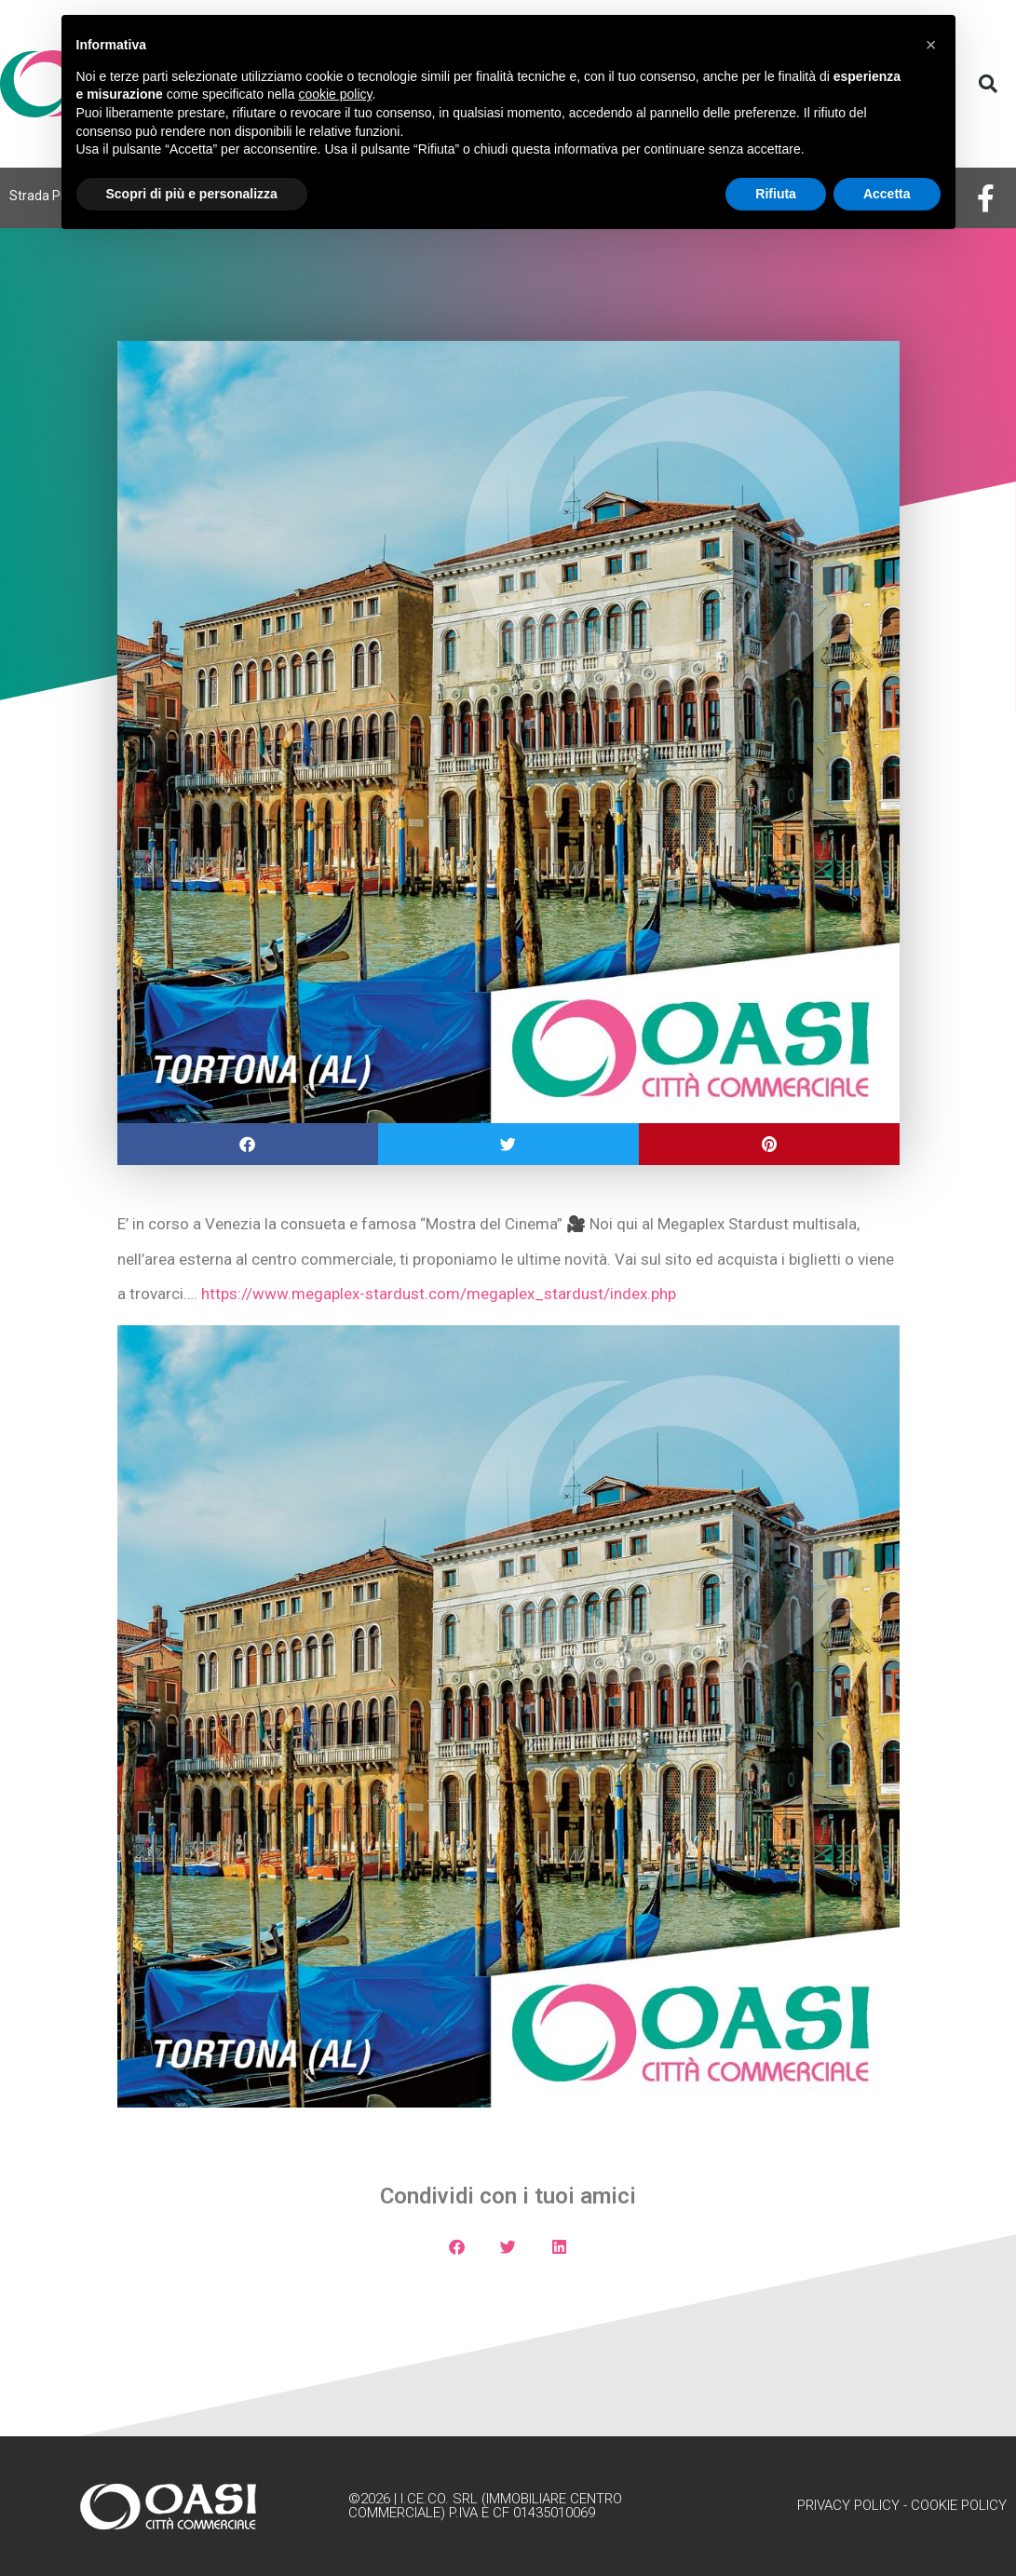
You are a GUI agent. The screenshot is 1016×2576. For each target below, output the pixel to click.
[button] (988, 83)
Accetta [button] (887, 193)
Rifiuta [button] (775, 193)
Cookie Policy (959, 2505)
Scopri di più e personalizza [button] (192, 193)
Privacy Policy (848, 2505)
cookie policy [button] (335, 94)
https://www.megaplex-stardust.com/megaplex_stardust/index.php (438, 1293)
